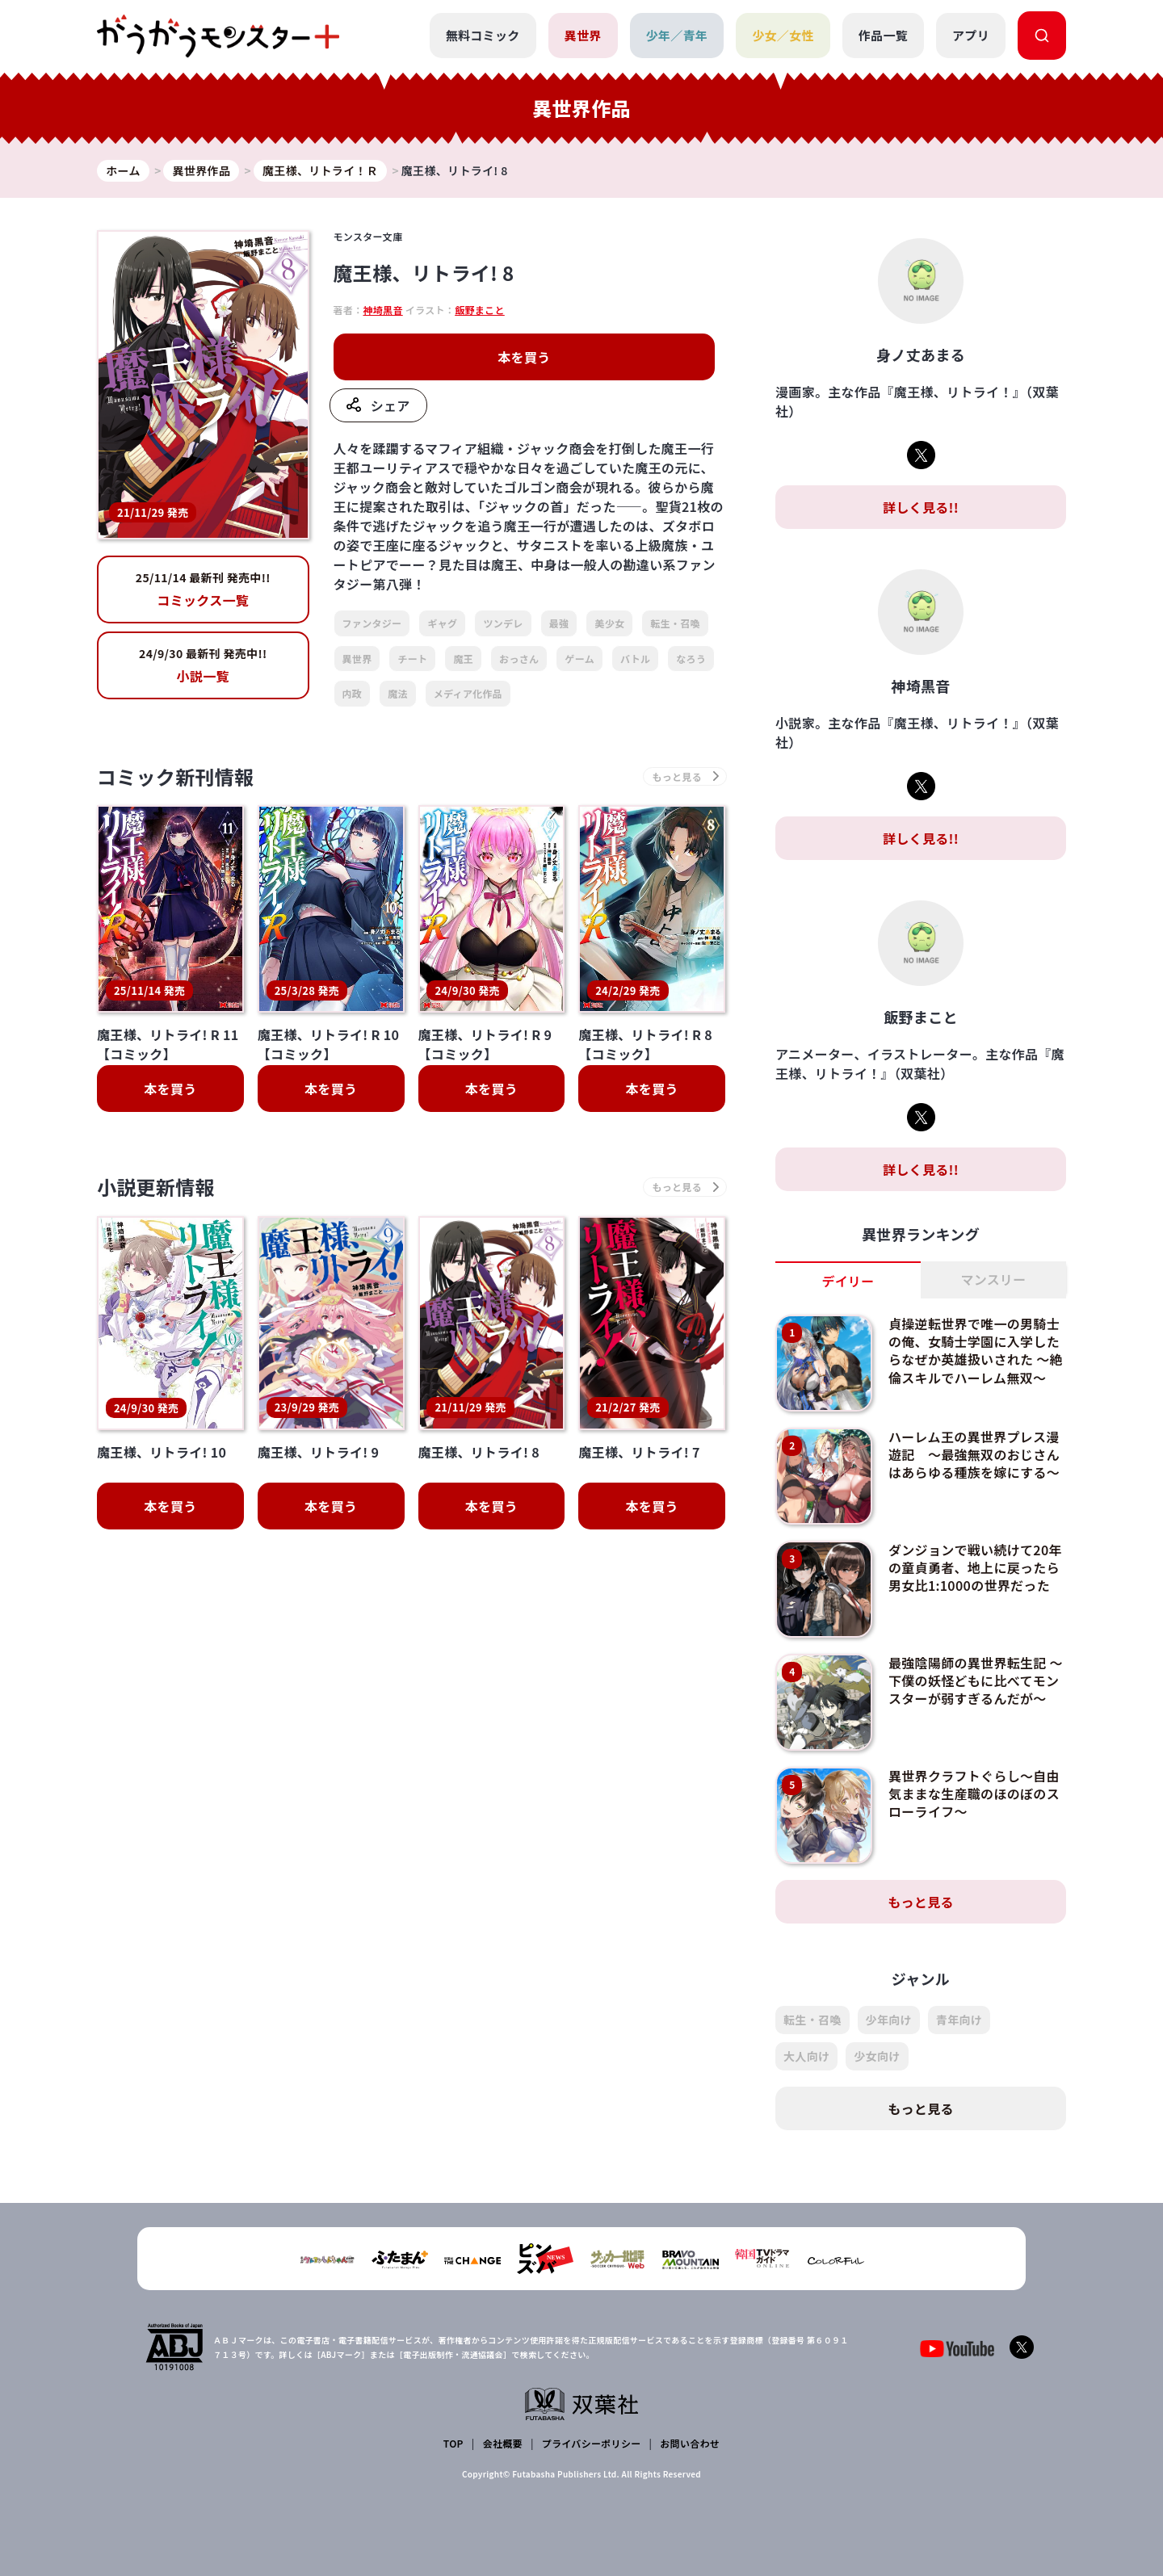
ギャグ (442, 623)
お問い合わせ (690, 2443)
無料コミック (483, 35)
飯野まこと (480, 310)
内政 (352, 693)
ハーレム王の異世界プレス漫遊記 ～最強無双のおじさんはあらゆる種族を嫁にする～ (974, 1455)
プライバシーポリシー (591, 2443)
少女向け (877, 2056)
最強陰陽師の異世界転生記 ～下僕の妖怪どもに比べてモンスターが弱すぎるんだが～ (974, 1681)
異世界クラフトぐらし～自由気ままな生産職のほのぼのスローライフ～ (974, 1794)
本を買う (524, 357)
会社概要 (503, 2443)
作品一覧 (883, 35)
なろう (691, 658)
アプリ (970, 35)
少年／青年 (677, 35)
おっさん (519, 658)
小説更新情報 (156, 1186)
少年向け (889, 2020)
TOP (453, 2443)
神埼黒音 (382, 310)
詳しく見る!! (921, 507)
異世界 (583, 35)
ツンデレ (503, 623)
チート (412, 658)
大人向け (806, 2056)
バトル (635, 658)
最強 (559, 623)
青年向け (959, 2020)
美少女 (609, 623)
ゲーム (579, 658)
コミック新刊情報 (175, 776)
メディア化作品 (468, 693)
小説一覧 (203, 665)
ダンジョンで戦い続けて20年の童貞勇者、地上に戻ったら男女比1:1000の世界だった (975, 1568)
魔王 (463, 658)
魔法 (398, 693)
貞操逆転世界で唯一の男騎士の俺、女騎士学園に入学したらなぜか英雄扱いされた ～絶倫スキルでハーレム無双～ (974, 1350)
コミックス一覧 (203, 589)
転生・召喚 (675, 623)
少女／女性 (783, 35)
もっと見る (921, 1901)
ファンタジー (372, 623)
